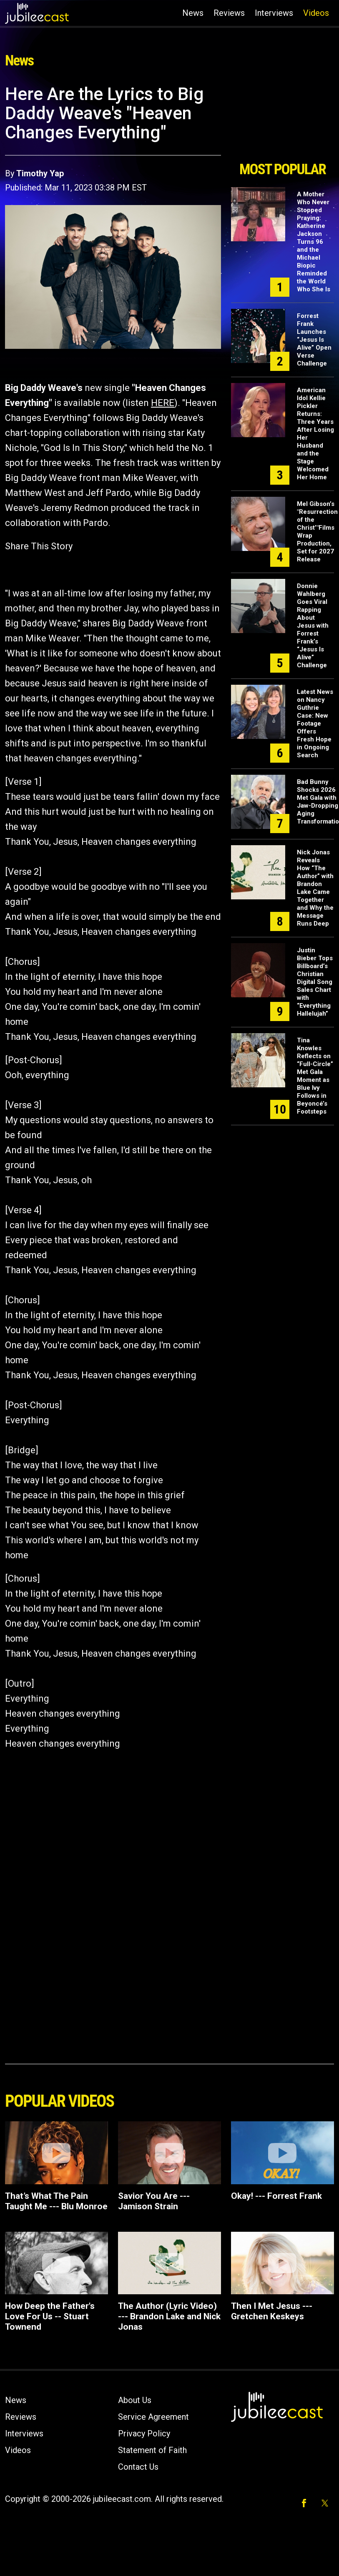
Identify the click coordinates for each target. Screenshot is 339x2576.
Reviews (229, 13)
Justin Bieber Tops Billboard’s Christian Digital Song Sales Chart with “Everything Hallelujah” (315, 981)
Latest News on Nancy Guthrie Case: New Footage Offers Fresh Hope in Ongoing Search (315, 723)
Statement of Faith (152, 2450)
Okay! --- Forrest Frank (276, 2196)
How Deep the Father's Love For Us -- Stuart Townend (50, 2316)
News (192, 13)
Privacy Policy (144, 2433)
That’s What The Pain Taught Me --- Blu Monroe (56, 2201)
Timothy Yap (40, 173)
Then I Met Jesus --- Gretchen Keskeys (271, 2311)
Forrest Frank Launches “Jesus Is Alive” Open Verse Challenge (314, 339)
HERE (162, 403)
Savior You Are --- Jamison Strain (154, 2201)
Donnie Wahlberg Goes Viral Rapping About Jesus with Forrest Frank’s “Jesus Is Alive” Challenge (313, 625)
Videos (316, 13)
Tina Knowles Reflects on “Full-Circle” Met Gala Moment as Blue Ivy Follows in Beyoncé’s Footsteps (315, 1075)
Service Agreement (153, 2417)
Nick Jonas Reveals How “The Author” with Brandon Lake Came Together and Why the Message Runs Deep (315, 888)
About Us (134, 2400)
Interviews (274, 13)
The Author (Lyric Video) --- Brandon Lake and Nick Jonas (169, 2316)
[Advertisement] (281, 120)
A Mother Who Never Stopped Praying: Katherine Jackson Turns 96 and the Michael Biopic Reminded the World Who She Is (313, 241)
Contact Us (138, 2467)
